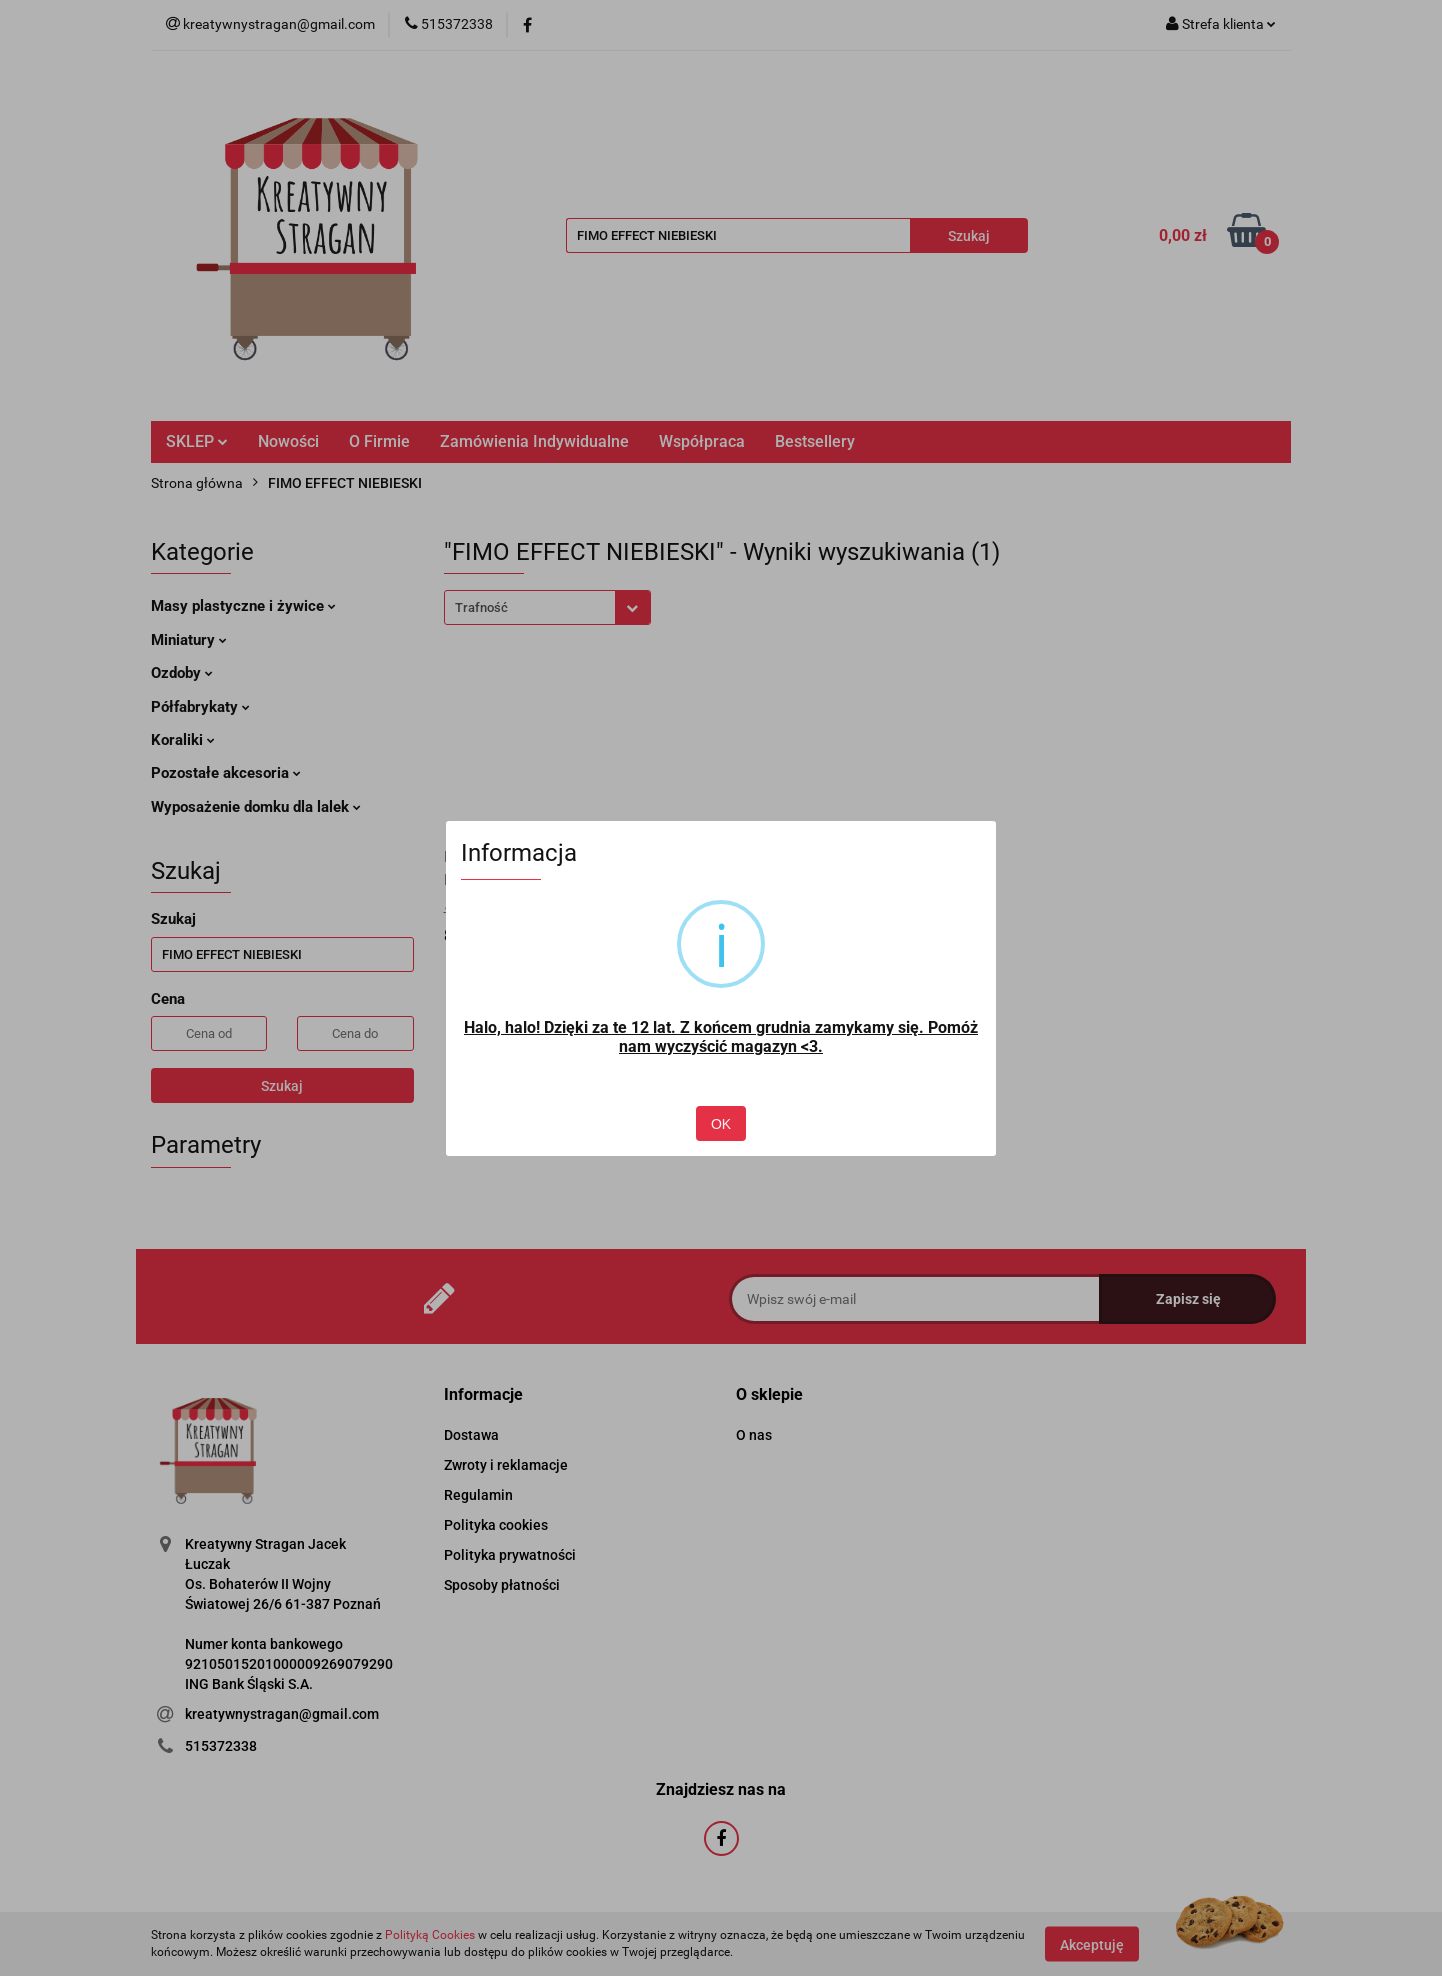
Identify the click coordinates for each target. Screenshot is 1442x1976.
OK (721, 1124)
